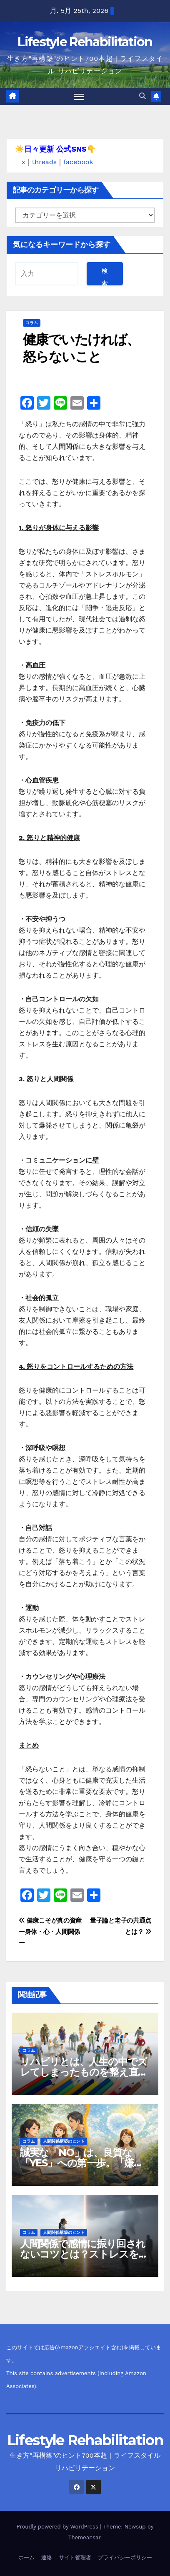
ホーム (26, 2557)
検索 (105, 276)
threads (44, 162)
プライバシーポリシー (125, 2557)
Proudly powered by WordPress (58, 2526)
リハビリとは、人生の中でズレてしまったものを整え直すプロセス (84, 2072)
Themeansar (84, 2537)
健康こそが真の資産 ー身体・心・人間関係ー (50, 1932)
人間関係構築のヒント (64, 2141)
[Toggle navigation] (79, 97)
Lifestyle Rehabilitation (85, 42)
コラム (31, 322)
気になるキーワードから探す (61, 244)
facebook (78, 162)
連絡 (46, 2557)
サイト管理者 (75, 2557)
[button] (142, 96)
